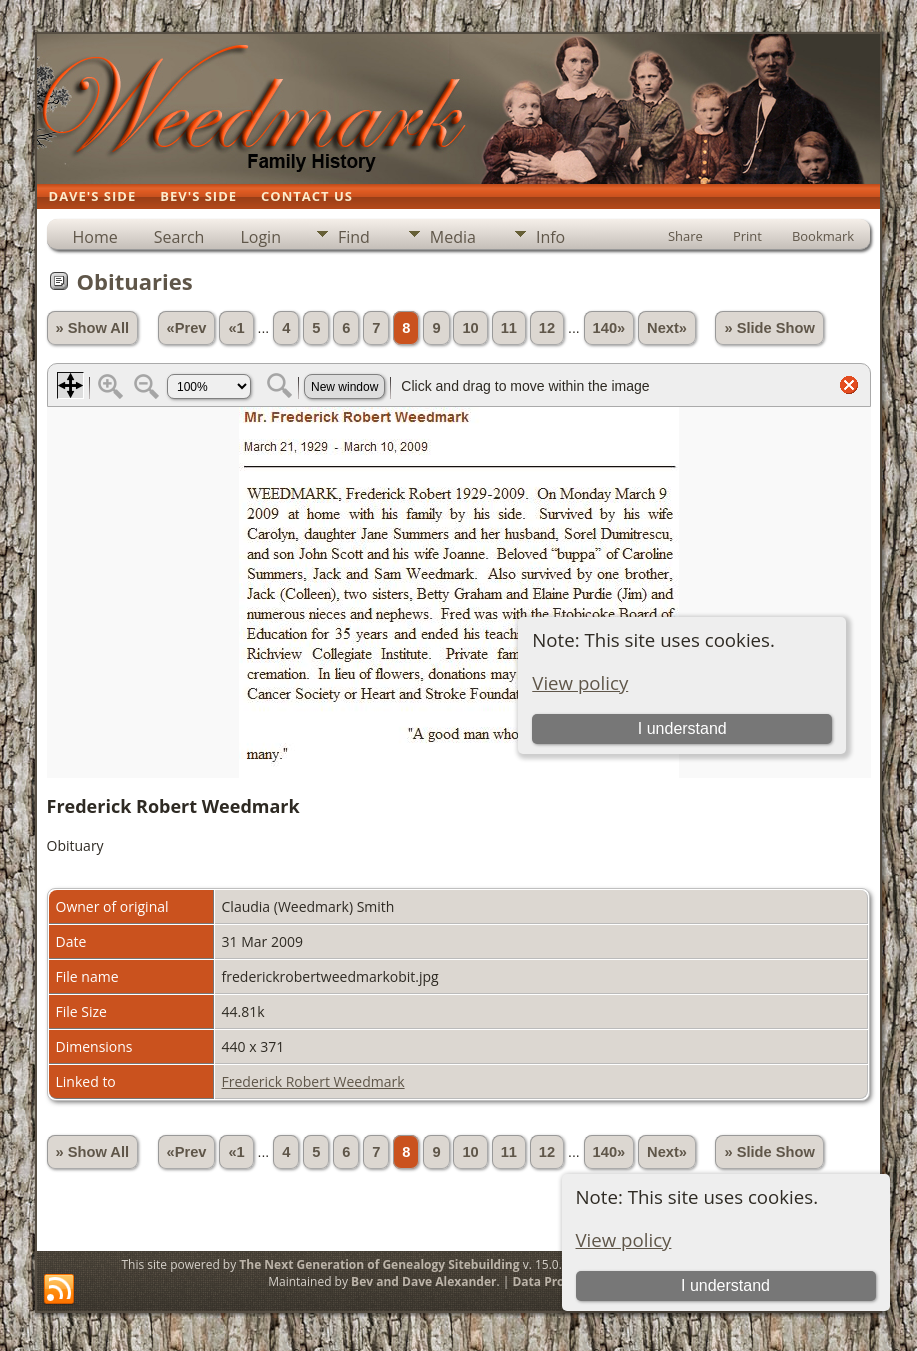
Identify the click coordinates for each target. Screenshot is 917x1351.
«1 (236, 328)
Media (453, 237)
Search (179, 237)
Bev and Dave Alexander (423, 1281)
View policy (624, 1239)
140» (609, 328)
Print (747, 236)
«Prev (187, 328)
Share (685, 236)
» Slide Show (769, 328)
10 (470, 328)
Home (95, 237)
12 (547, 328)
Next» (667, 328)
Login (260, 237)
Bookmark (823, 236)
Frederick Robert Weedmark (313, 1081)
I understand (725, 1285)
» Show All (93, 328)
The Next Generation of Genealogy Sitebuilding (379, 1264)
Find (354, 237)
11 (509, 328)
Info (550, 237)
